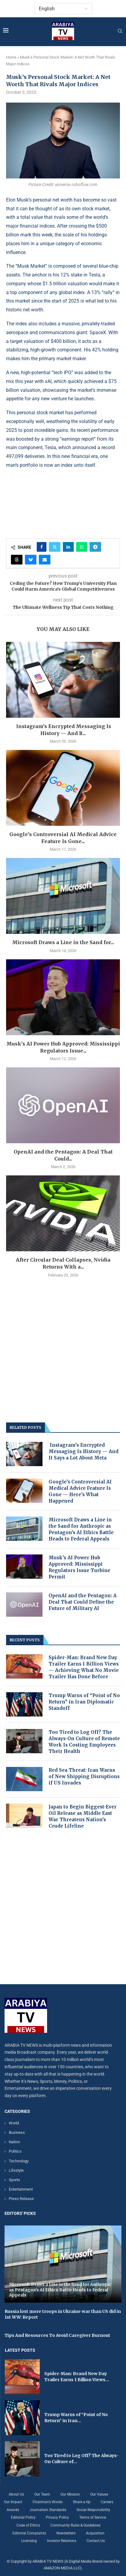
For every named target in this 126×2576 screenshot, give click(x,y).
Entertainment (21, 2189)
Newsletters (66, 2533)
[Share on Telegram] (95, 547)
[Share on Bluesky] (30, 559)
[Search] (120, 31)
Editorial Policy (23, 2517)
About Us (16, 2494)
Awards (13, 2510)
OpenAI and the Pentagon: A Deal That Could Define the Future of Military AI (83, 1602)
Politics (15, 2151)
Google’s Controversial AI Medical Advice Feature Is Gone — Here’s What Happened (80, 1491)
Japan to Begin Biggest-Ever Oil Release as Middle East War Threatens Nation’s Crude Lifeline (83, 1816)
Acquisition (95, 2533)
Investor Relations (61, 2541)
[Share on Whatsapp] (81, 547)
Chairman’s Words (47, 2502)
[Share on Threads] (16, 559)
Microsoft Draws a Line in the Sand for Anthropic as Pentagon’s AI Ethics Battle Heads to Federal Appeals (81, 1529)
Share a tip (81, 2502)
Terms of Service (92, 2517)
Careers (107, 2502)
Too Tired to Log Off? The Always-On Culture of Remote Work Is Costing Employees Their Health (84, 1741)
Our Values (99, 2494)
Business (17, 2132)
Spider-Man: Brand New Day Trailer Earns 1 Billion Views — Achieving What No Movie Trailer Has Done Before (84, 1667)
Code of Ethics (28, 2525)
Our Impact (13, 2502)
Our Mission (70, 2494)
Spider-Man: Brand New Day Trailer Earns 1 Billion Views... (76, 2376)
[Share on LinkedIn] (68, 547)
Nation (14, 2142)
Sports (14, 2180)
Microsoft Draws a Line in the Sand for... (63, 942)
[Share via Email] (44, 559)
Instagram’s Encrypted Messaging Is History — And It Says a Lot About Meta (83, 1451)
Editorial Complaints (29, 2533)
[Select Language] (63, 8)
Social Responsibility (93, 2510)
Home (11, 57)
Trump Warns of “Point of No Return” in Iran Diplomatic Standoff (84, 1702)
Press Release (21, 2198)
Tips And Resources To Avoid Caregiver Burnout (57, 2335)
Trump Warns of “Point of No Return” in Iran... (76, 2417)
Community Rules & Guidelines (75, 2525)
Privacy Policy (57, 2517)
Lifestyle (16, 2170)
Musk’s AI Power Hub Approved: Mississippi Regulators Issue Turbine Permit (79, 1567)
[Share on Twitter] (54, 547)
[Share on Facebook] (41, 547)
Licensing (29, 2541)
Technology (19, 2161)
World (14, 2123)
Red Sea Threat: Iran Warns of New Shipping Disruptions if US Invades (84, 1776)
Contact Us (96, 2541)
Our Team (42, 2494)
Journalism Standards (47, 2510)
